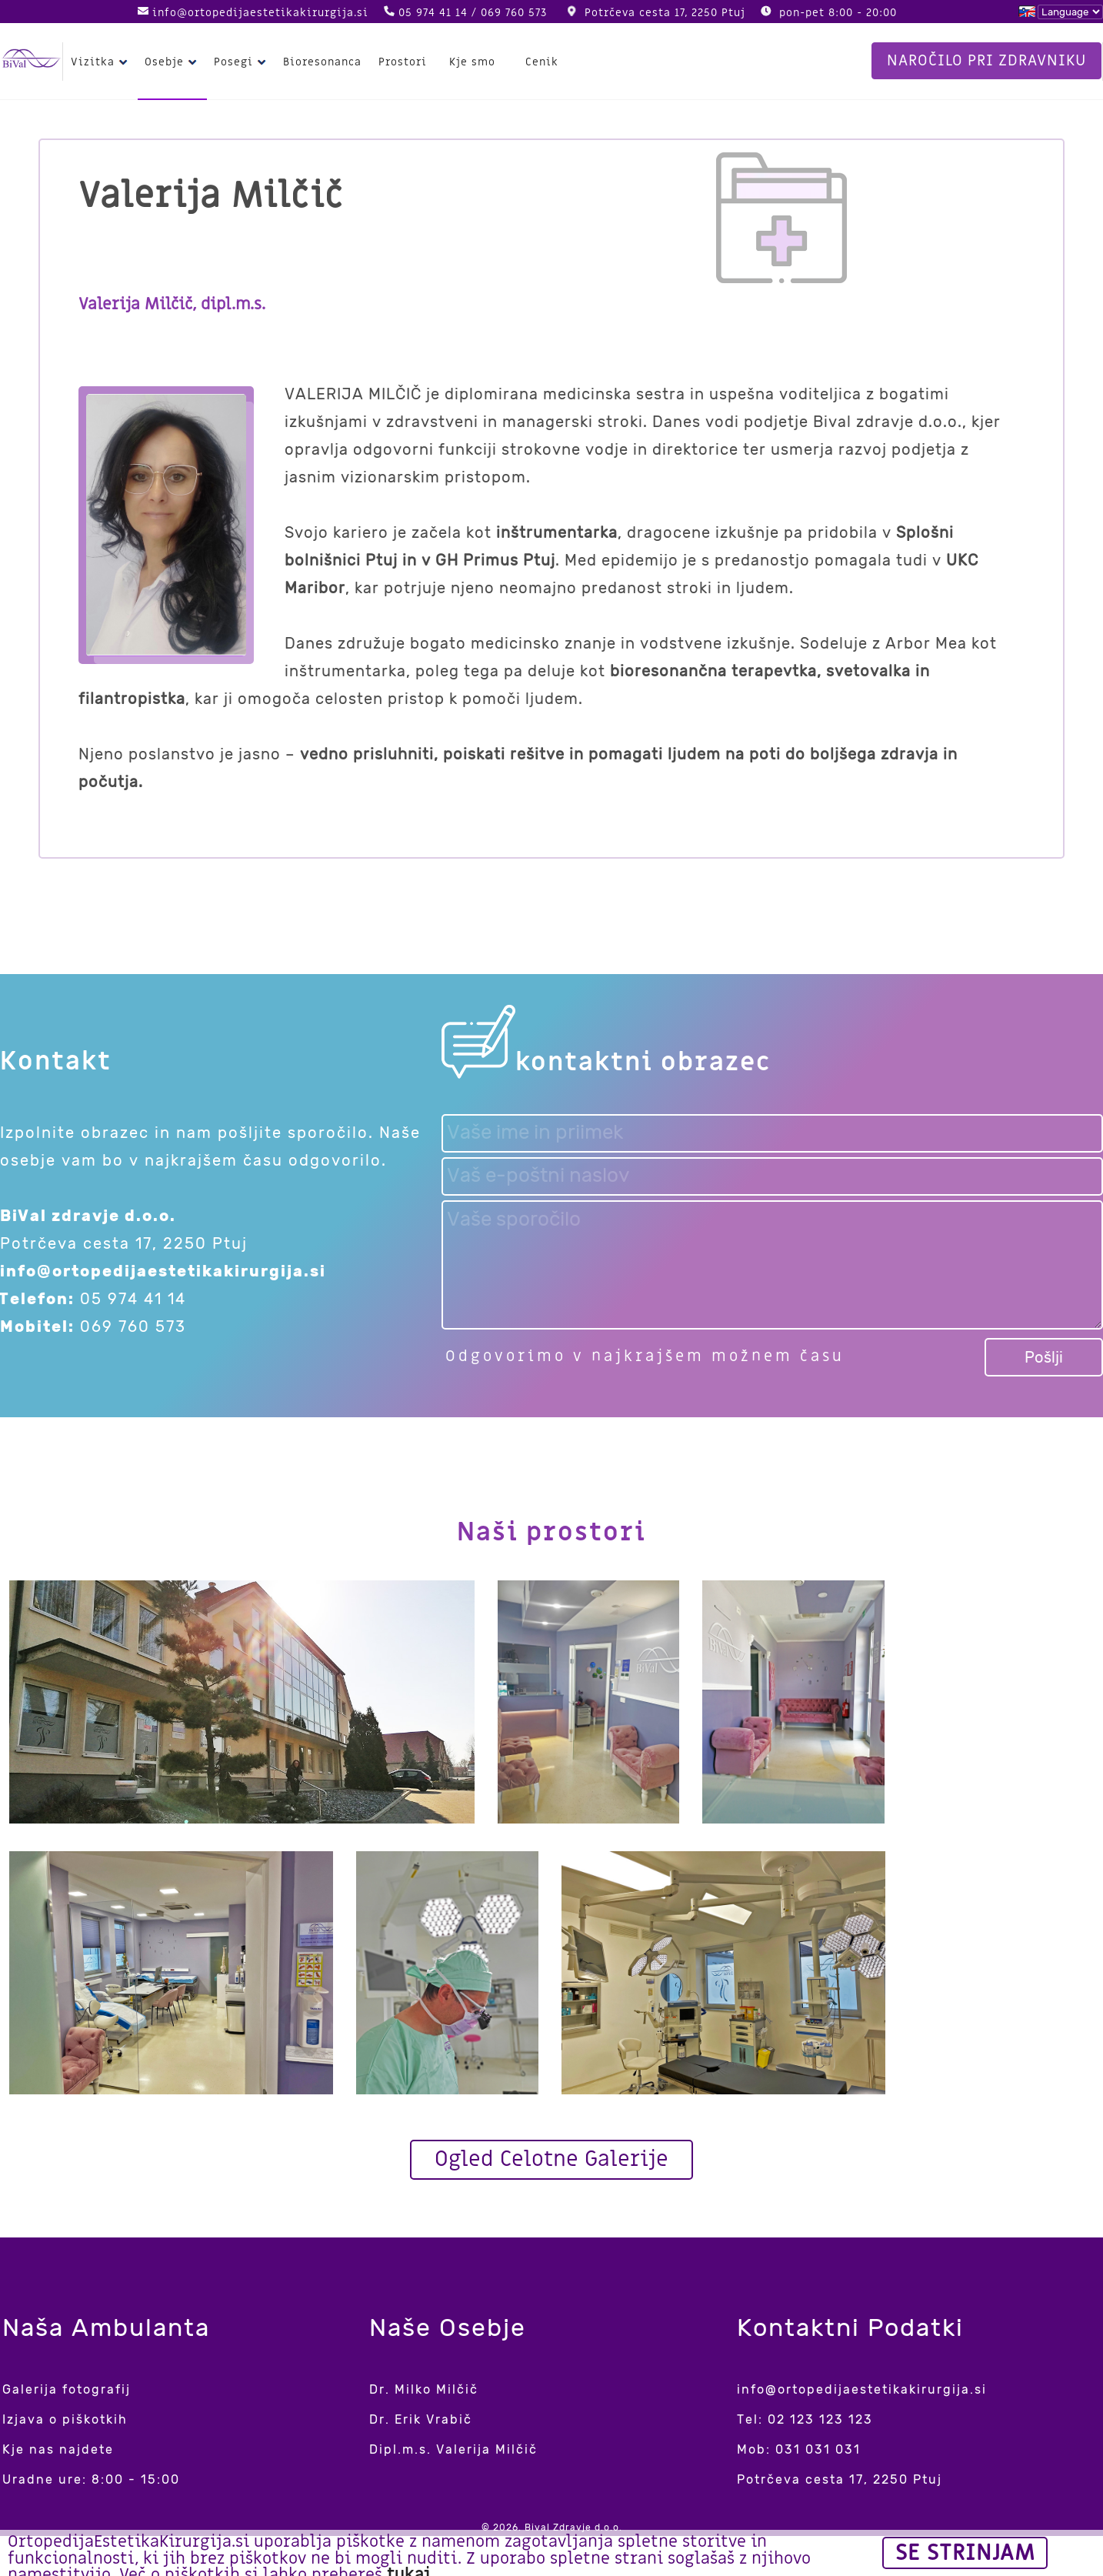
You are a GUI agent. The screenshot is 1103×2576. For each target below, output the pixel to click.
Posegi (242, 62)
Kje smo (472, 62)
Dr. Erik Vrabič (420, 2419)
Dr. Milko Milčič (423, 2389)
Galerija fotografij (66, 2389)
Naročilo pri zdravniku (986, 61)
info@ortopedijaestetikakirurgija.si (260, 12)
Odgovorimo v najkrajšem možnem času (645, 1356)
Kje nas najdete (58, 2449)
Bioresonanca (322, 62)
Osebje (173, 62)
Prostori (402, 62)
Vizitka (101, 62)
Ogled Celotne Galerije (551, 2159)
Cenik (541, 62)
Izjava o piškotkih (65, 2419)
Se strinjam (965, 2553)
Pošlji (1044, 1357)
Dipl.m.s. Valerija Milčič (453, 2449)
